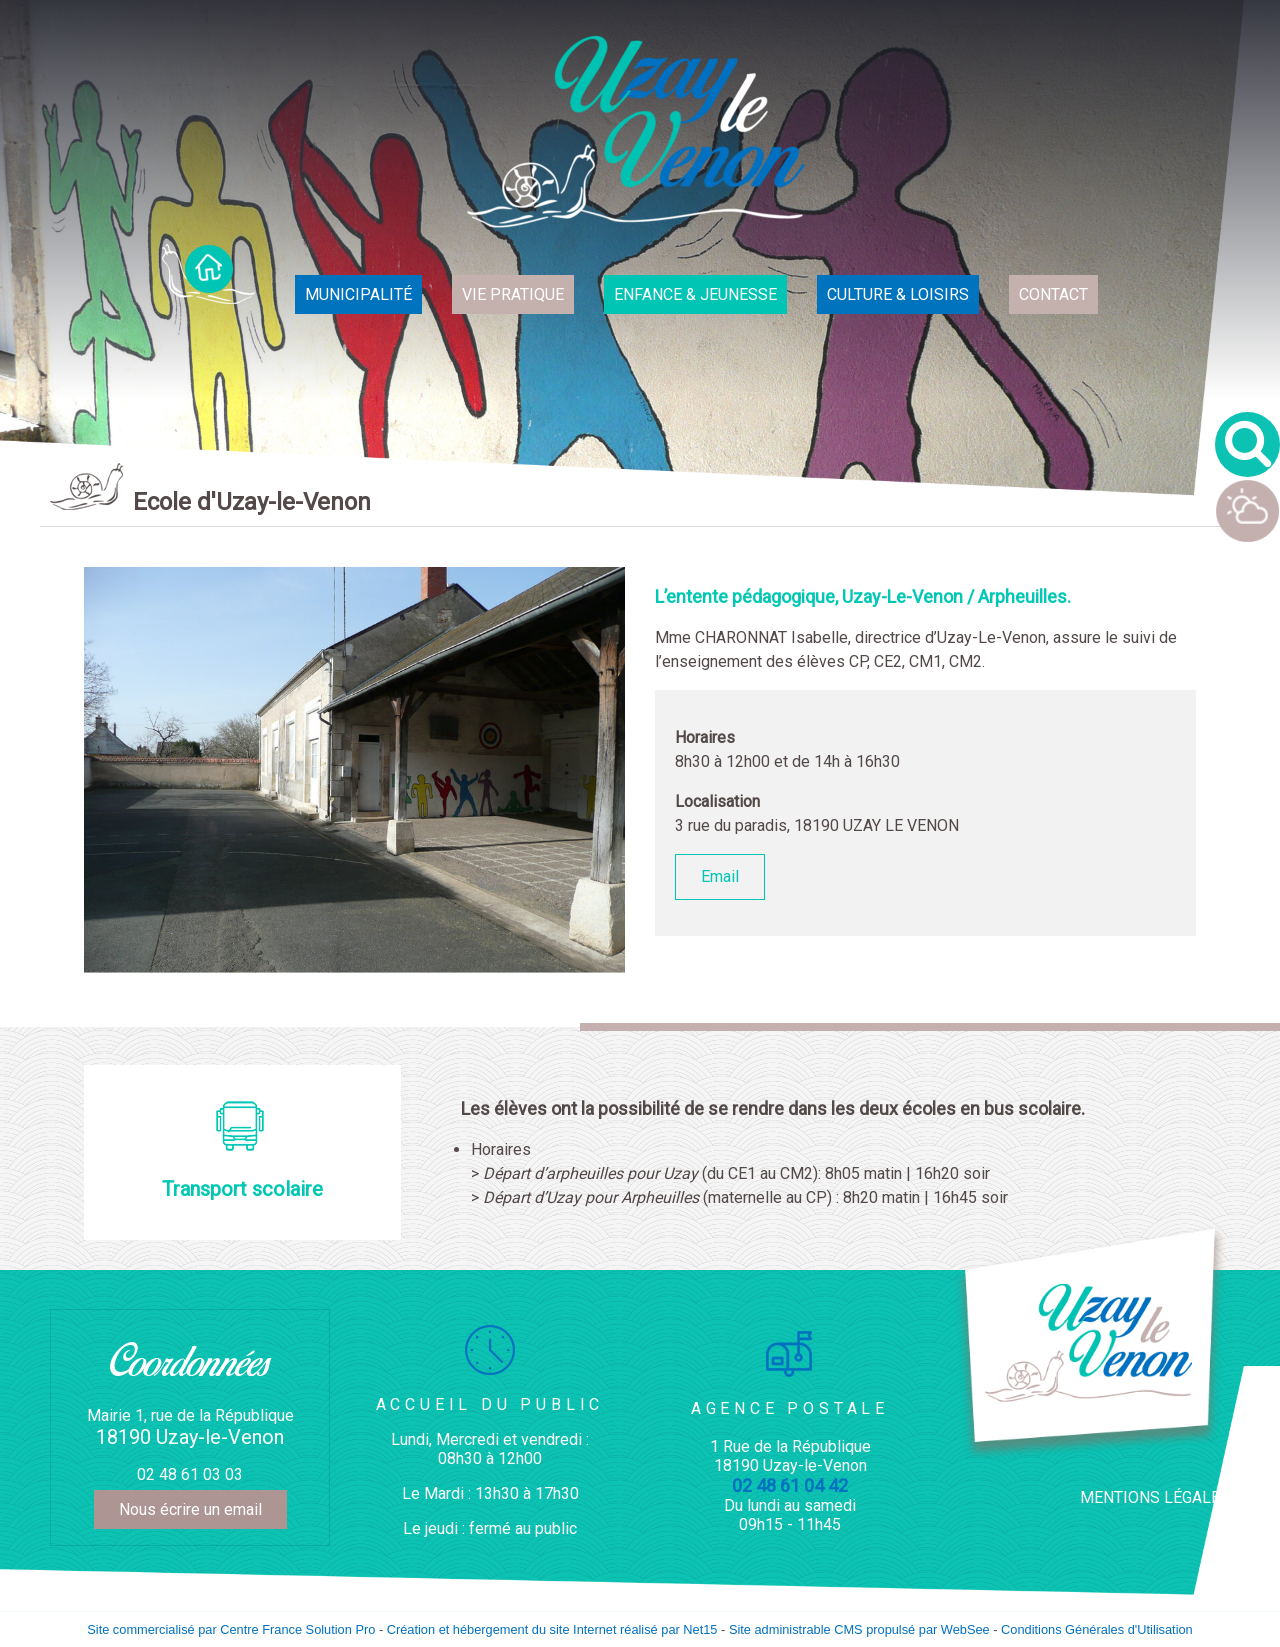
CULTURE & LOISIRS (898, 294)
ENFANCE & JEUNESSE (695, 294)
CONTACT (1053, 294)
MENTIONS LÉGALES (1155, 1497)
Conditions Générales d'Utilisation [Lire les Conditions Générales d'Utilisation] (1097, 1629)
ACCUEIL (208, 274)
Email (720, 876)
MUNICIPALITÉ (358, 294)
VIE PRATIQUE (513, 294)
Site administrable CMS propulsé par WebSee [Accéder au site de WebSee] (859, 1629)
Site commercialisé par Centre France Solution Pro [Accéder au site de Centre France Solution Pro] (231, 1629)
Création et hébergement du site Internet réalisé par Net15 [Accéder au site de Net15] (552, 1629)
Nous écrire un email (190, 1509)
